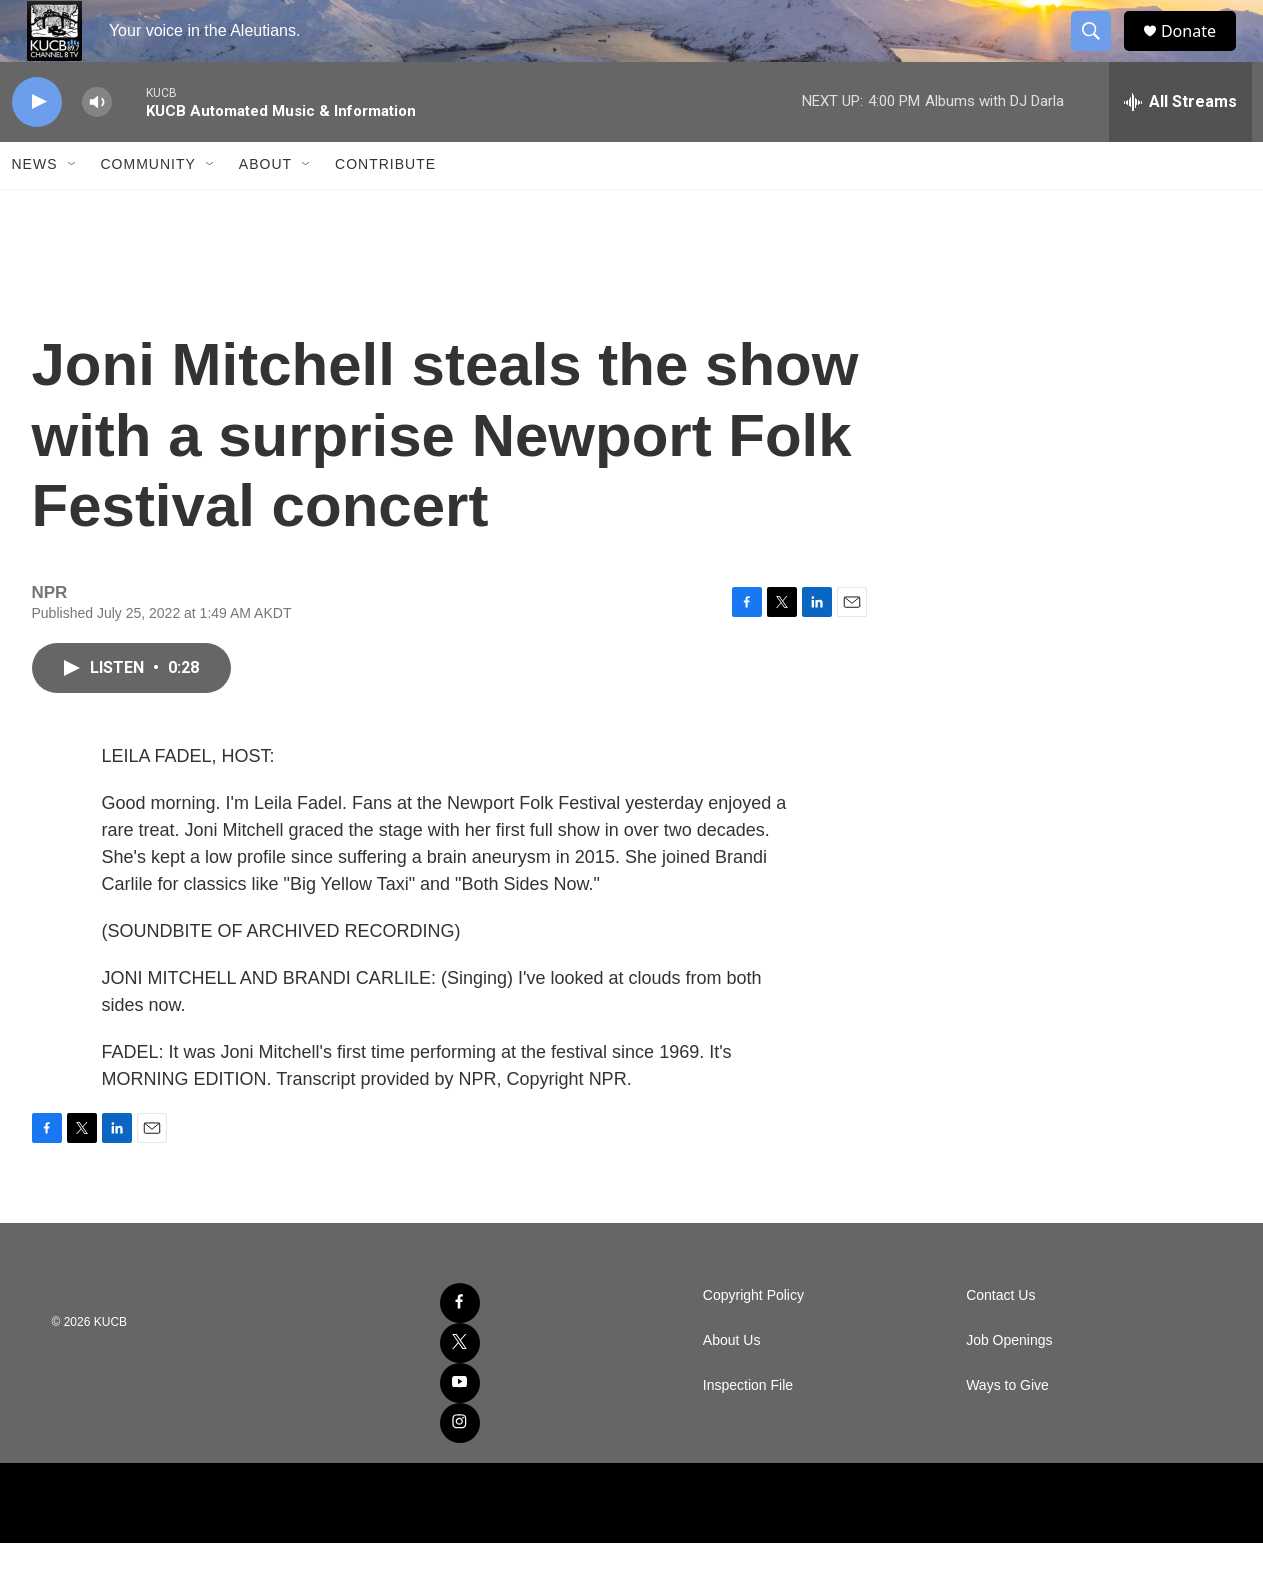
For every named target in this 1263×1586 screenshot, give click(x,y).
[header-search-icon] (1100, 53)
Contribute (385, 208)
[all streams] (1180, 145)
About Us (732, 1383)
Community (148, 208)
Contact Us (1000, 1338)
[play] (37, 145)
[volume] (97, 145)
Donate (1201, 52)
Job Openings (1009, 1383)
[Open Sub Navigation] (73, 208)
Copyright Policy (753, 1338)
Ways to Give (1007, 1428)
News (35, 208)
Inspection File (748, 1428)
